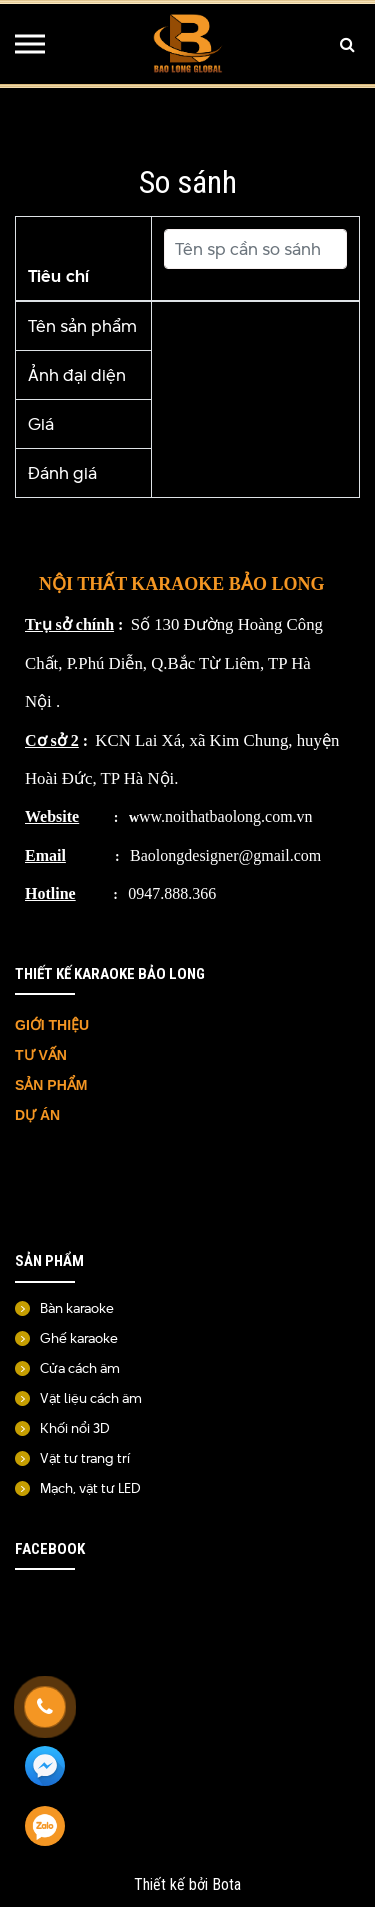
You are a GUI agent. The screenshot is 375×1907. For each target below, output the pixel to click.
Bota (226, 1884)
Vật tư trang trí (85, 1458)
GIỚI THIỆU (52, 1025)
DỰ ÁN (39, 1115)
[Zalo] (45, 1827)
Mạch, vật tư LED (90, 1488)
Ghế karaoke (79, 1338)
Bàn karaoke (77, 1308)
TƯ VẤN (43, 1055)
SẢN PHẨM (51, 1085)
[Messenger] (45, 1767)
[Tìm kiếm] (347, 44)
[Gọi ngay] (45, 1707)
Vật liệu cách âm (91, 1398)
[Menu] (30, 44)
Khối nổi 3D (75, 1428)
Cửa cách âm (80, 1368)
